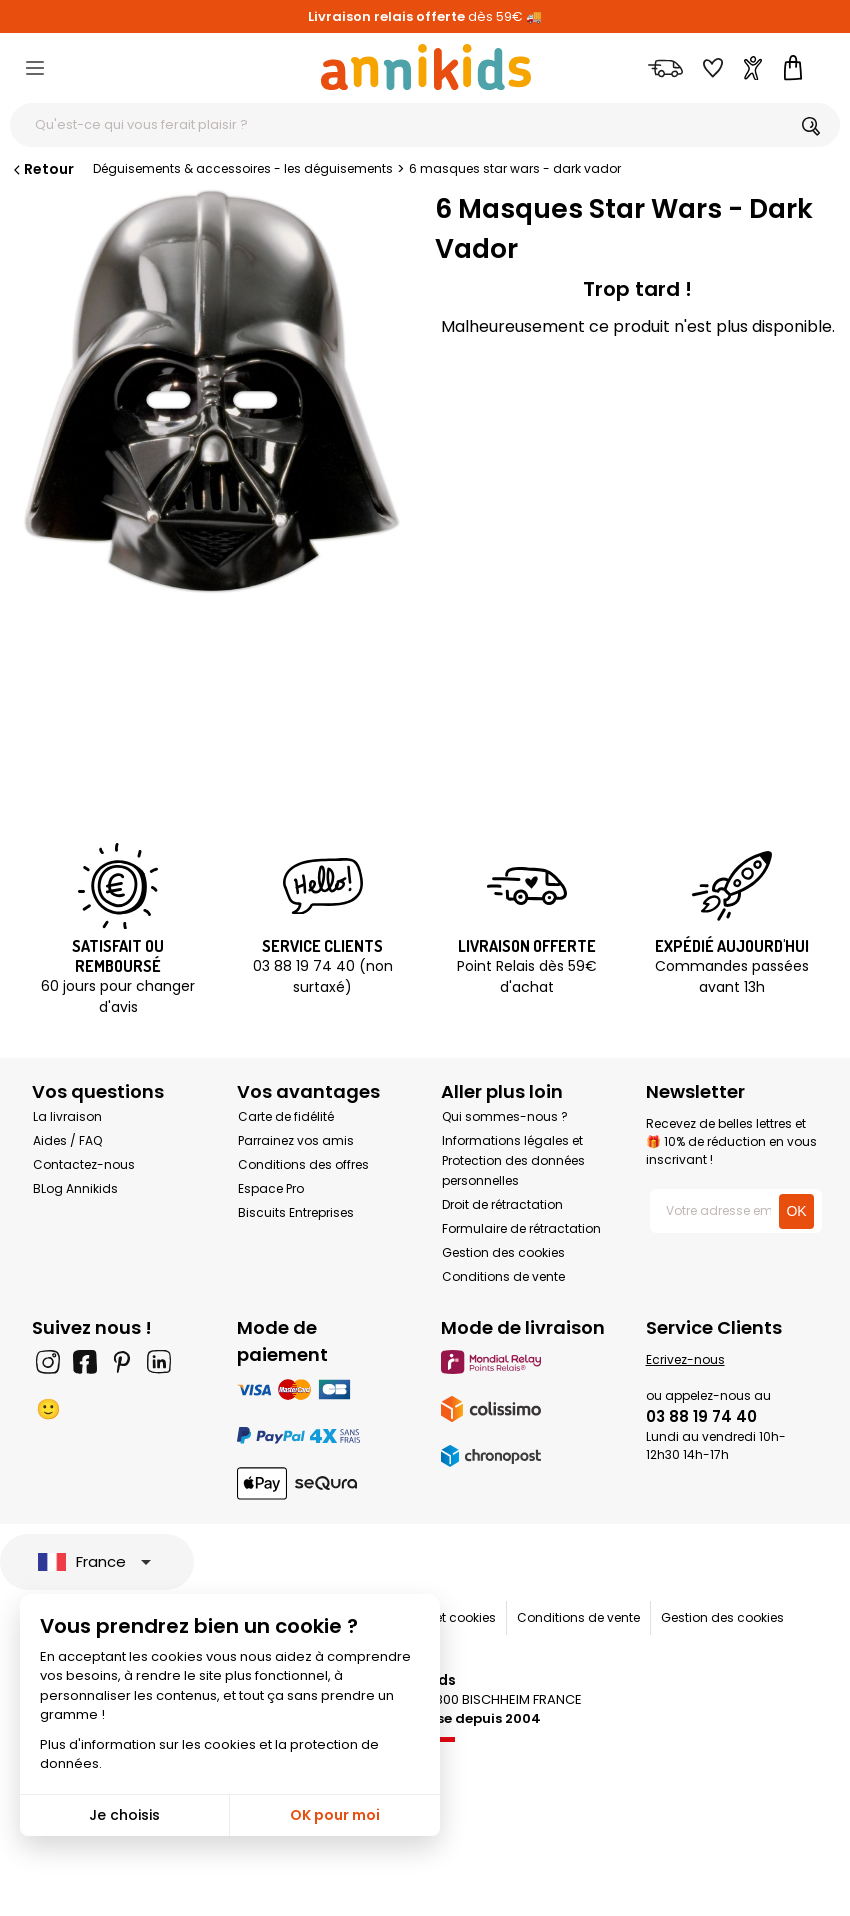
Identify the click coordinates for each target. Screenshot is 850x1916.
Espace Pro (271, 1188)
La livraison (67, 1116)
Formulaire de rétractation (521, 1228)
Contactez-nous (84, 1164)
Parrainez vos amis (296, 1140)
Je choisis (124, 1815)
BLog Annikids (75, 1188)
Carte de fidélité (286, 1116)
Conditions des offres (303, 1164)
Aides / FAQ (67, 1140)
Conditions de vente (503, 1276)
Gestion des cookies (503, 1252)
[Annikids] (426, 67)
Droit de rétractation (502, 1204)
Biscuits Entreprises (296, 1212)
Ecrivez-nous (685, 1359)
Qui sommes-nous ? (505, 1116)
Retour (42, 169)
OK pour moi (335, 1815)
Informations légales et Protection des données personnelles (513, 1160)
